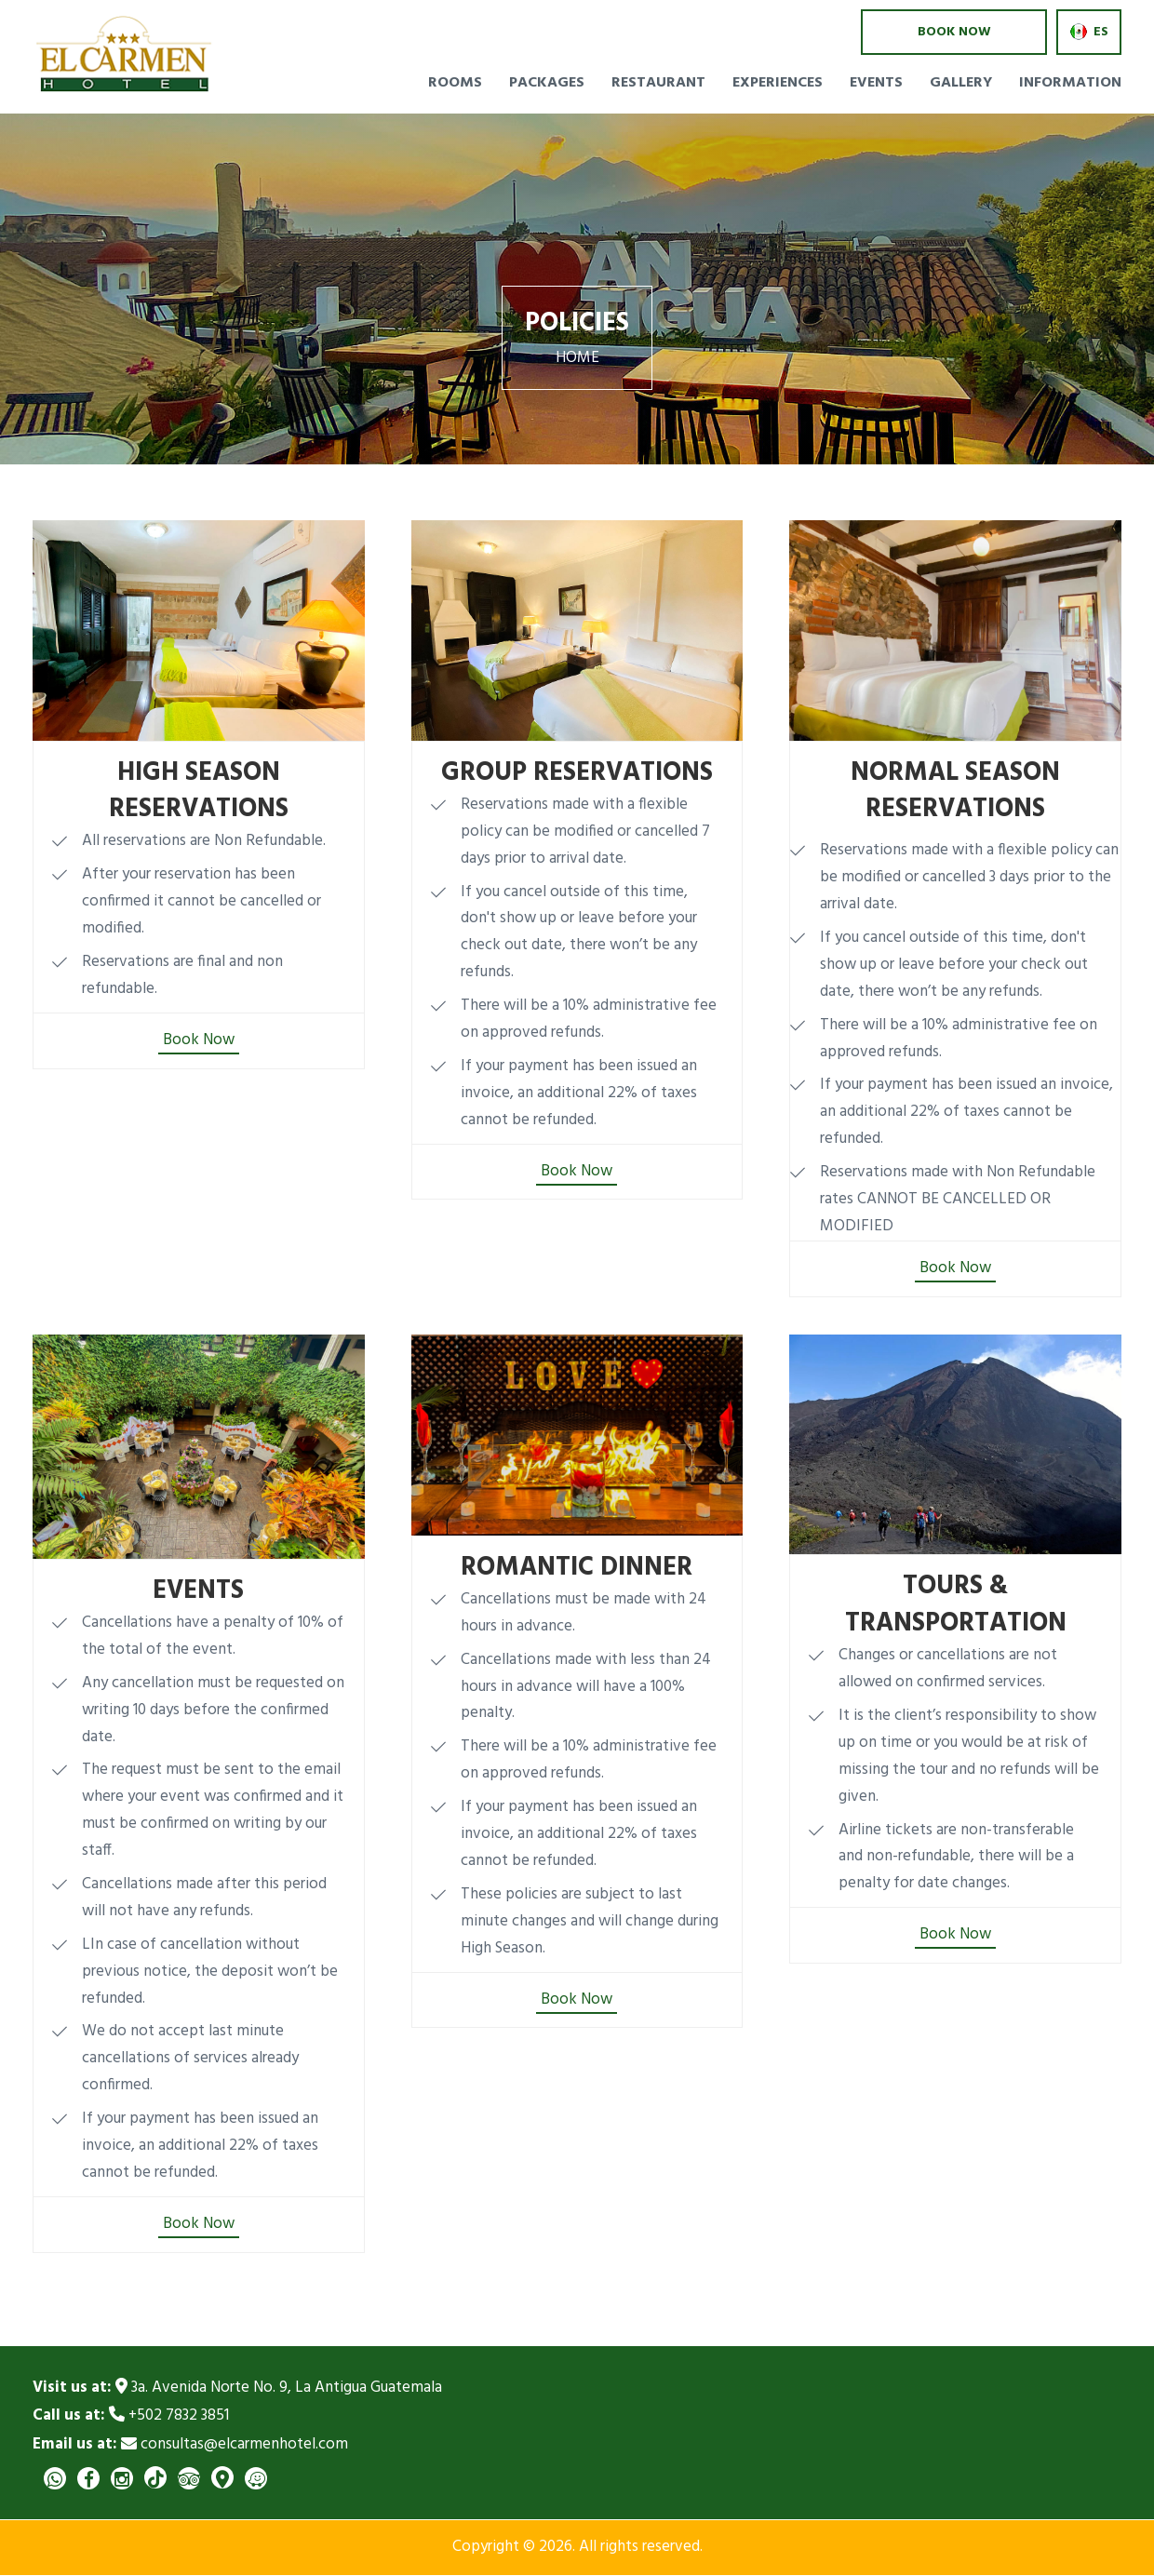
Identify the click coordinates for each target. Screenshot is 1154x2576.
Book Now (199, 1040)
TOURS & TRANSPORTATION (956, 1605)
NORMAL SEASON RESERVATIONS (955, 792)
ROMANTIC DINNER (576, 1569)
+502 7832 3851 (131, 2416)
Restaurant (658, 83)
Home (577, 358)
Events (876, 83)
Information (1070, 83)
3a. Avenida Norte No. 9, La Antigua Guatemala (237, 2388)
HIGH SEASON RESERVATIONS (198, 792)
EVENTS (198, 1592)
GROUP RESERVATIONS (577, 774)
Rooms (455, 83)
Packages (546, 83)
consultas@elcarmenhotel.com (190, 2445)
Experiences (777, 83)
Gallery (961, 83)
